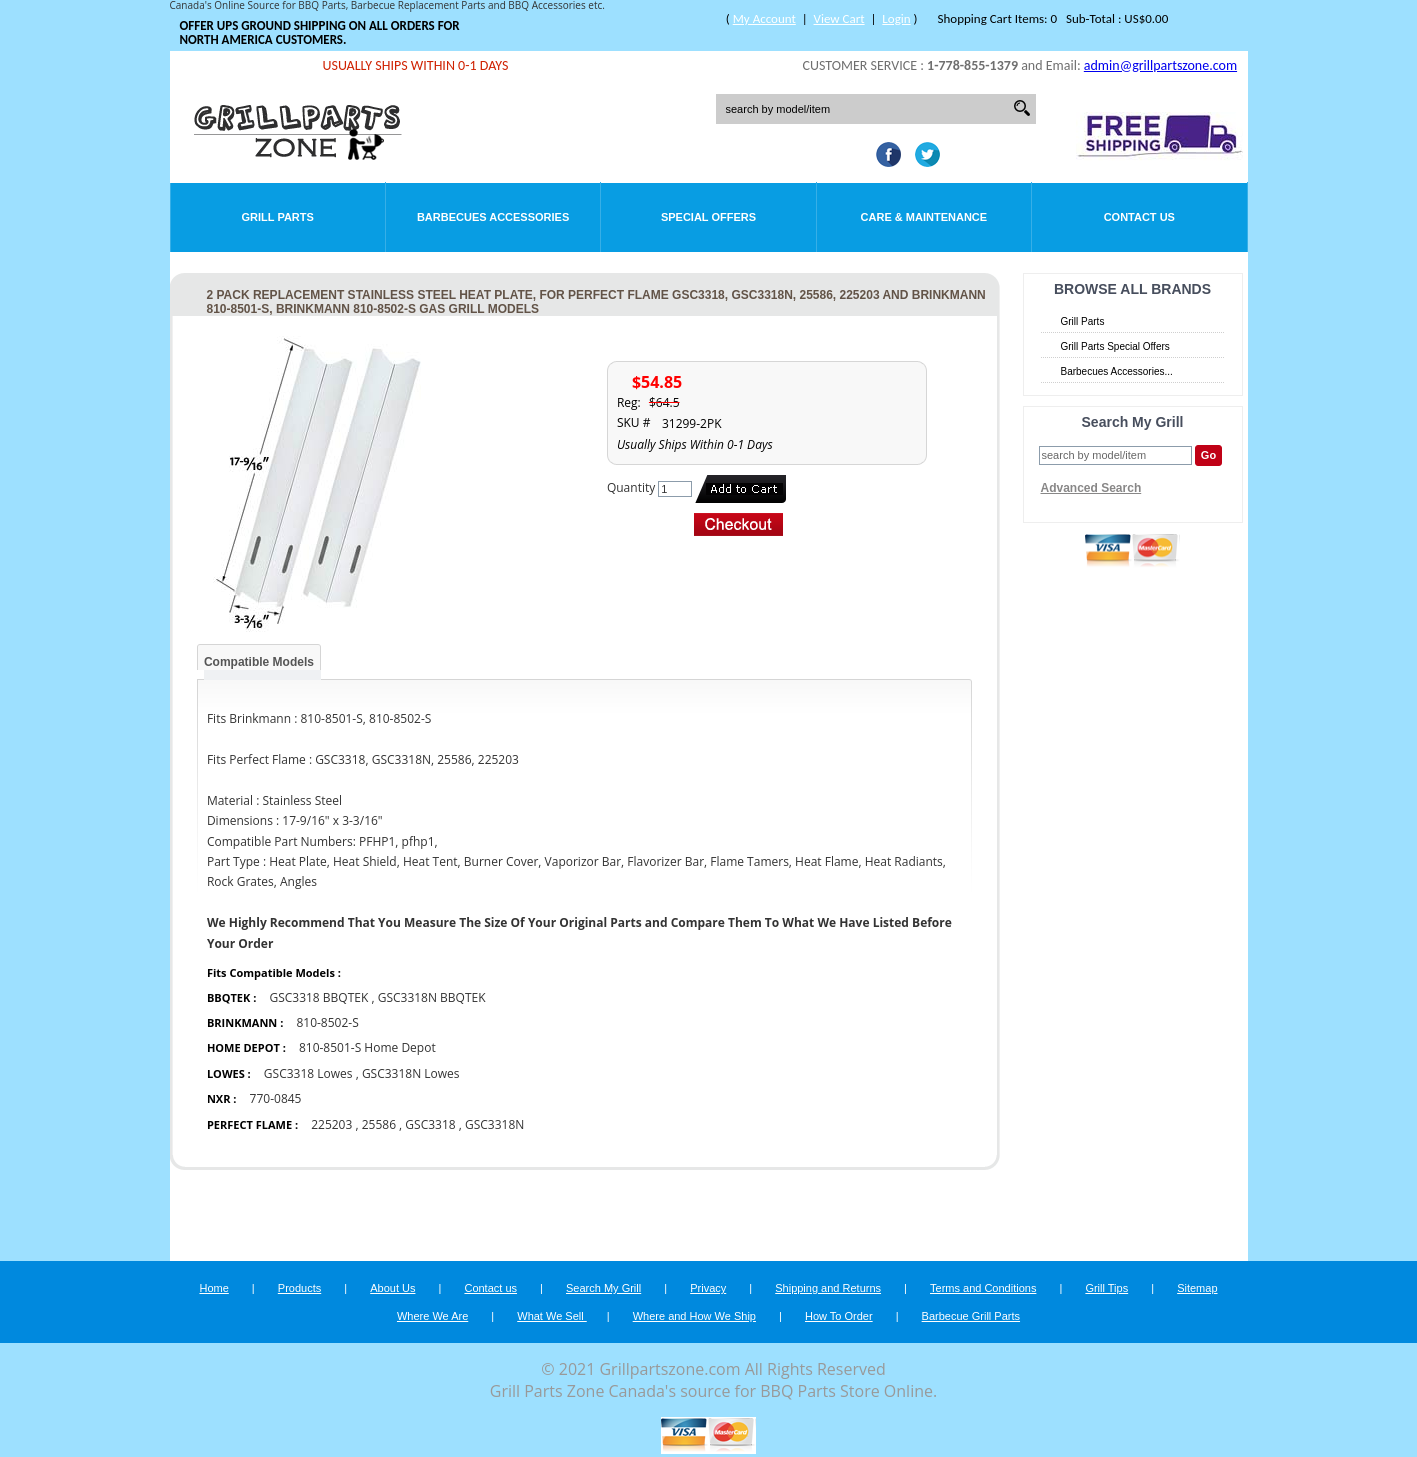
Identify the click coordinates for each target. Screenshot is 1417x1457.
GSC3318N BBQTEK (432, 997)
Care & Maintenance (924, 217)
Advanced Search (1091, 488)
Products (299, 1288)
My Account (764, 18)
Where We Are (432, 1316)
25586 (379, 1124)
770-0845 (276, 1098)
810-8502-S (327, 1022)
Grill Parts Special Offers (1115, 346)
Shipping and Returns (828, 1288)
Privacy (708, 1288)
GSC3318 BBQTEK (320, 997)
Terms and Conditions (983, 1288)
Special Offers (708, 217)
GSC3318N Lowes (411, 1073)
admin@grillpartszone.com (1160, 65)
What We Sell (552, 1316)
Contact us (490, 1288)
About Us (392, 1288)
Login (896, 18)
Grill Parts (278, 217)
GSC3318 (430, 1124)
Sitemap (1197, 1288)
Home (213, 1288)
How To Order (839, 1316)
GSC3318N (494, 1124)
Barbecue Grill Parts (971, 1316)
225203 (331, 1124)
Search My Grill (603, 1288)
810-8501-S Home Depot (367, 1047)
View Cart (839, 18)
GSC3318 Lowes (308, 1073)
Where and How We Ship (694, 1316)
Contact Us (1139, 217)
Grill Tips (1106, 1288)
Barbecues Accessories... (1117, 371)
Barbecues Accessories (493, 217)
